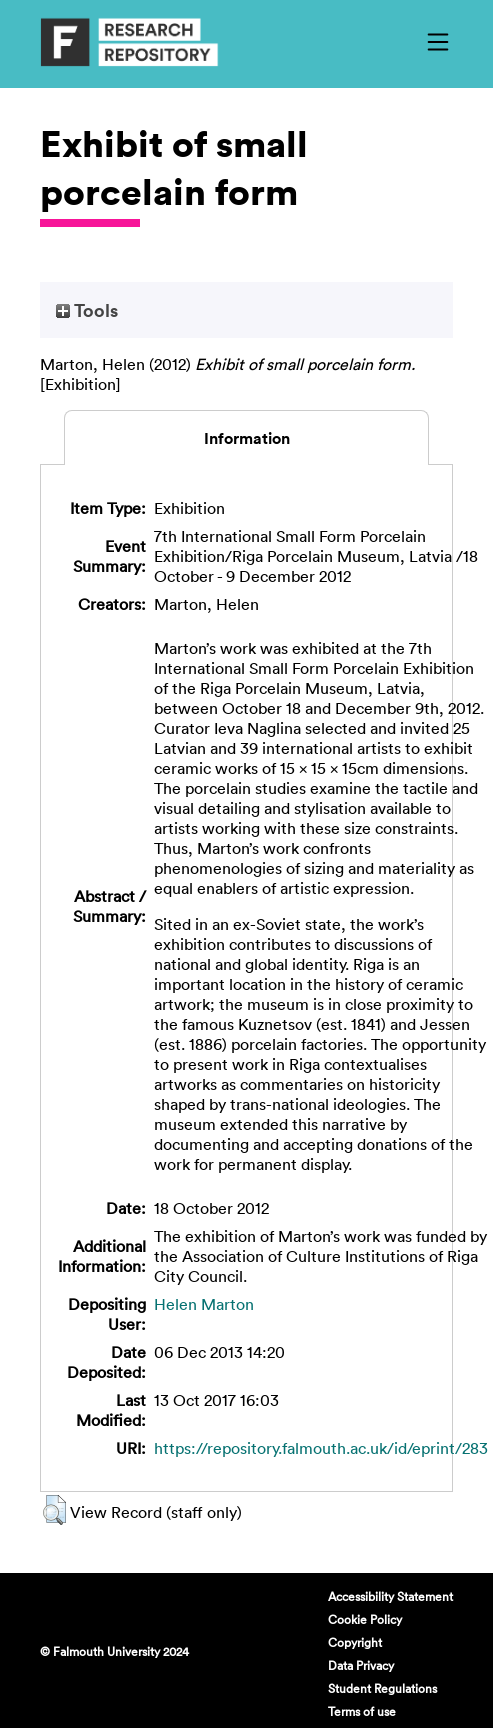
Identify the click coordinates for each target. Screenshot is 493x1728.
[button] (54, 1510)
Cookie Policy (365, 1619)
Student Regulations (382, 1688)
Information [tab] (247, 438)
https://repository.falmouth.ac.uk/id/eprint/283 (321, 1448)
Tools (87, 310)
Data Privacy (361, 1665)
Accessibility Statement (390, 1596)
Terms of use (362, 1711)
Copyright (355, 1642)
